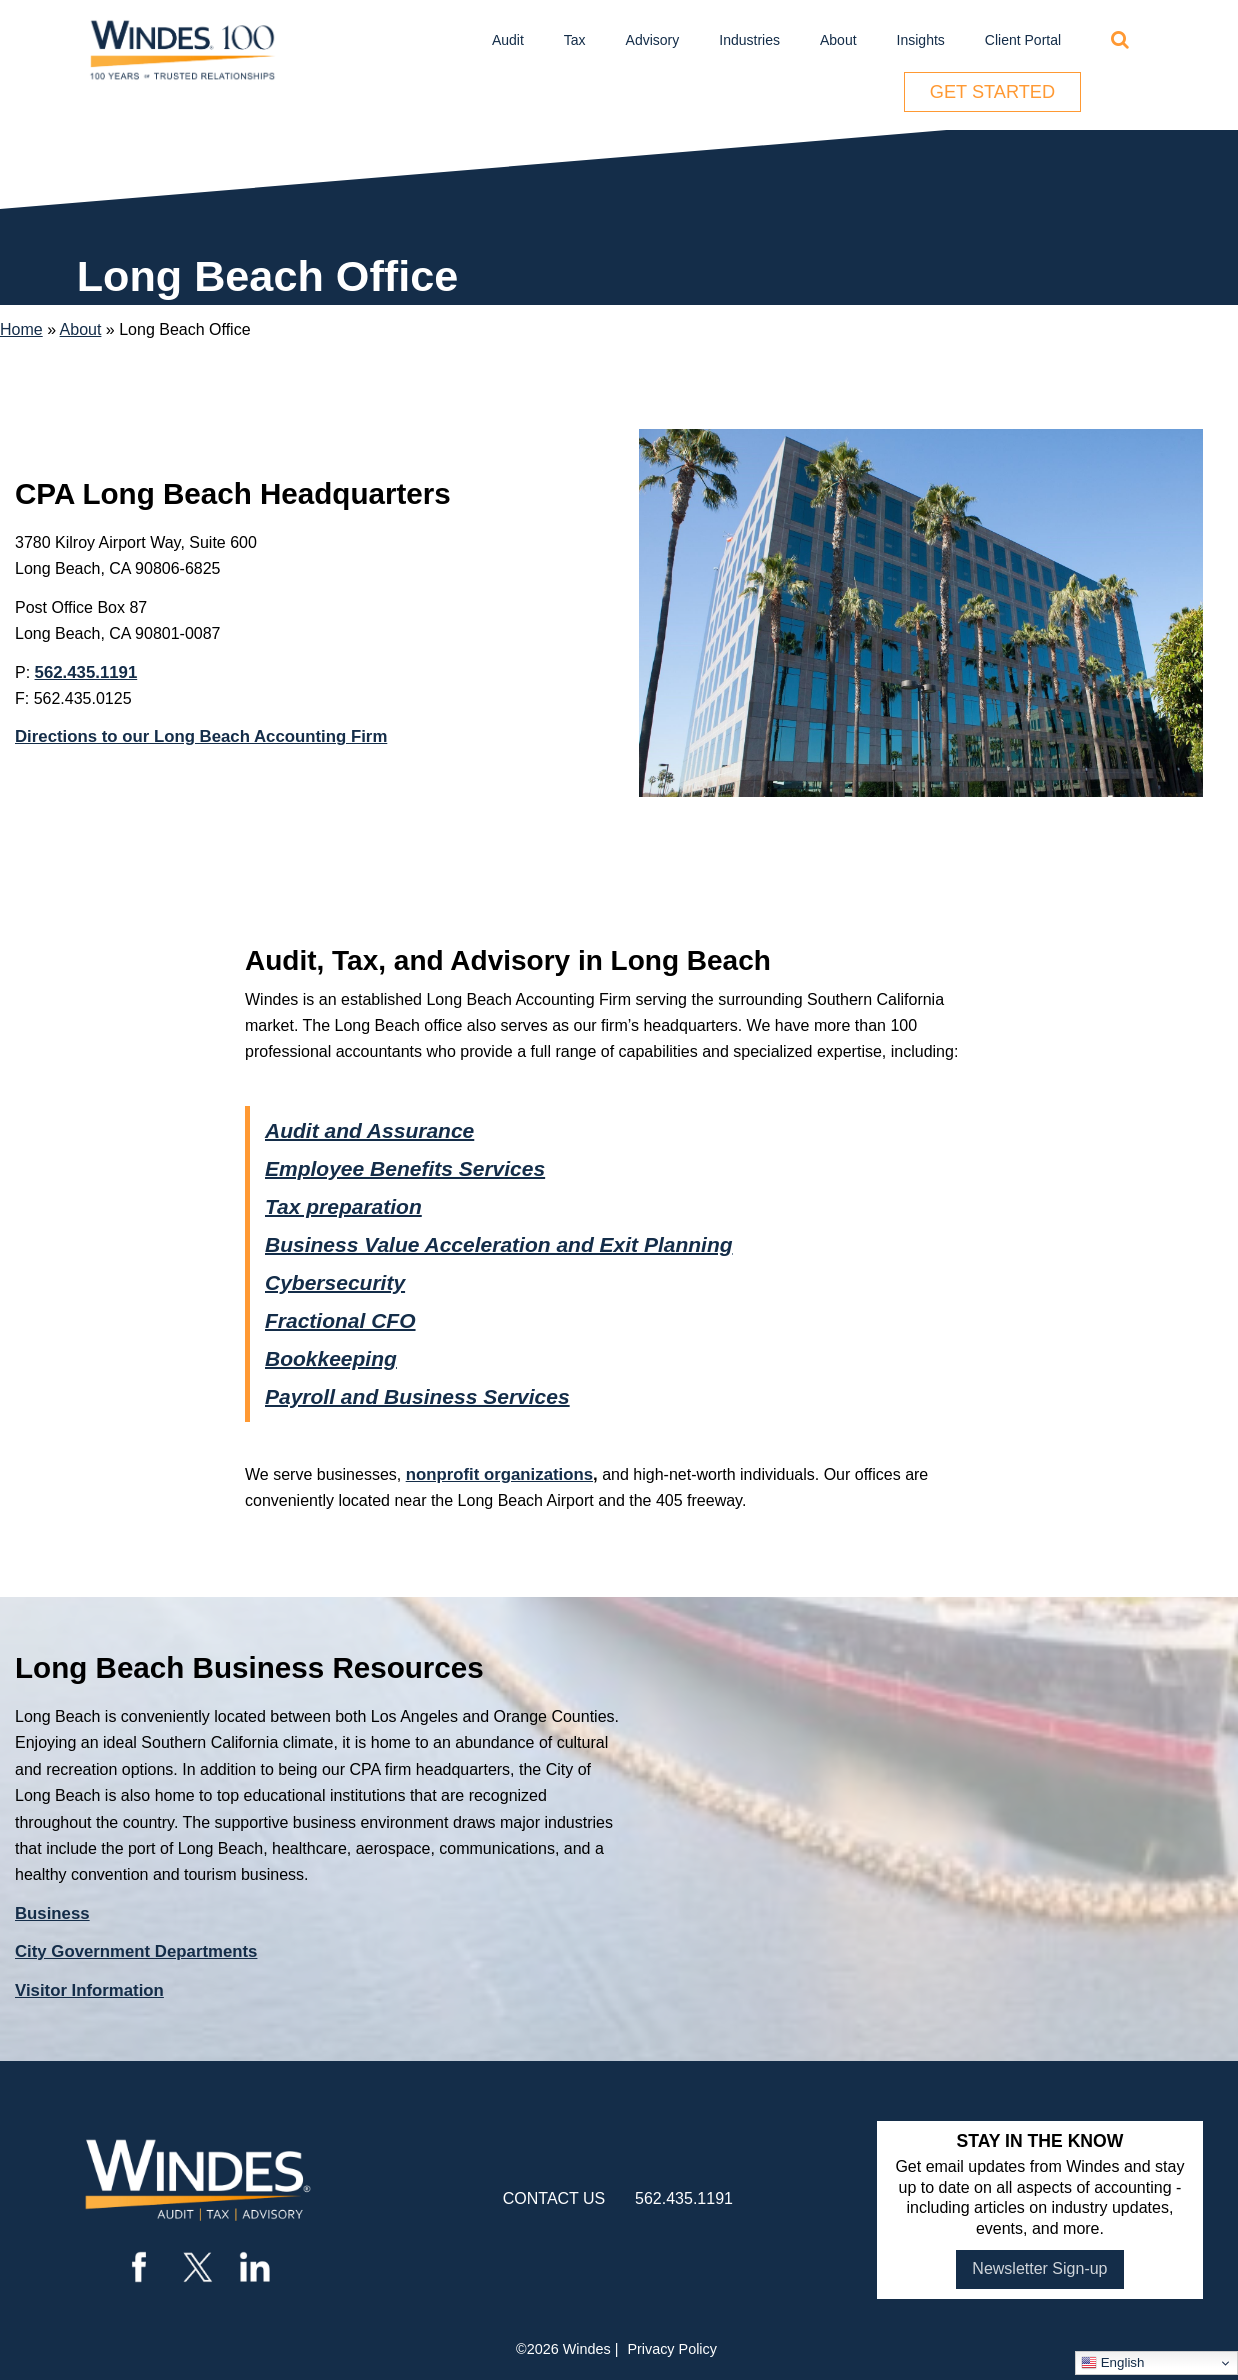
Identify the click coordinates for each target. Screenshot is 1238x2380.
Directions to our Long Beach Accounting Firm (201, 736)
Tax (575, 40)
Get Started (992, 92)
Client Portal (1023, 40)
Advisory (653, 40)
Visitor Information (89, 1990)
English (1112, 2363)
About (838, 40)
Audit (508, 40)
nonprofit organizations (499, 1474)
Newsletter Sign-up (1039, 2268)
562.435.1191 (86, 672)
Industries (749, 40)
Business (52, 1913)
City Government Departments (136, 1951)
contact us (554, 2198)
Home (21, 329)
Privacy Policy (672, 2349)
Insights (921, 40)
